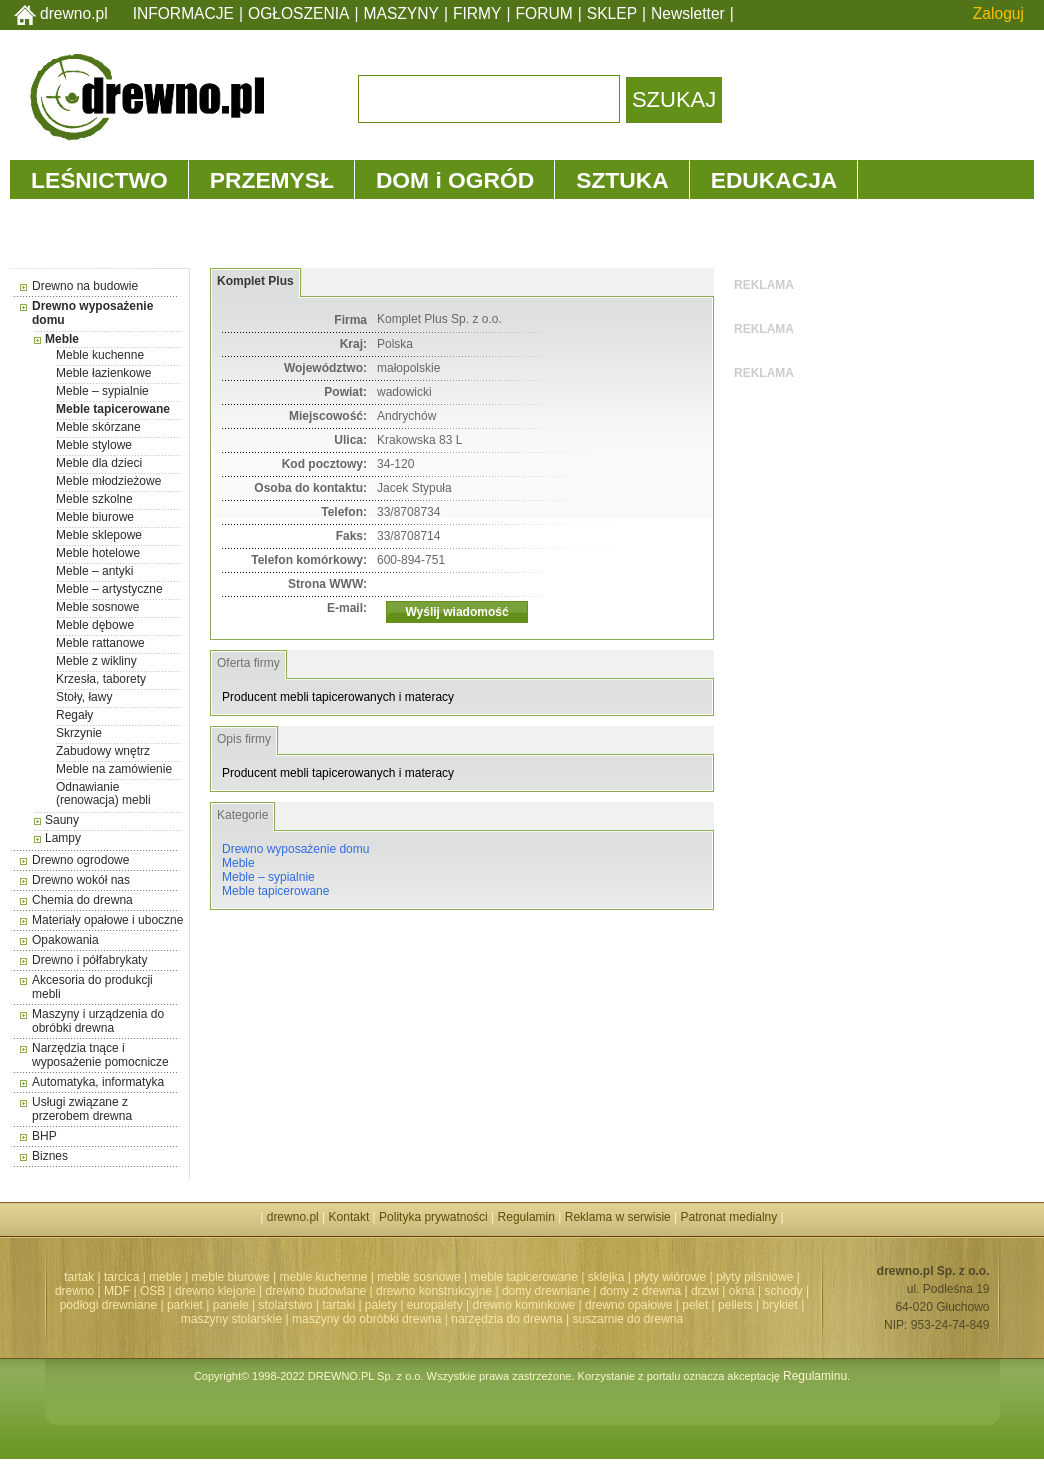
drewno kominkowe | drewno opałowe (573, 1305)
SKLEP (612, 13)
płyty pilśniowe (754, 1277)
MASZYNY (401, 13)
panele (231, 1305)
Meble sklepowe (99, 535)
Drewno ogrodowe (80, 860)
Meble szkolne (94, 499)
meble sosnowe (418, 1277)
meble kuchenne (323, 1277)
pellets (735, 1305)
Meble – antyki (94, 571)
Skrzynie (79, 733)
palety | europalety (414, 1305)
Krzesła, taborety (101, 679)
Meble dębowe (95, 625)
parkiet (185, 1305)
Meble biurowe (95, 517)
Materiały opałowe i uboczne (107, 920)
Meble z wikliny (96, 661)
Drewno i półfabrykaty (89, 960)
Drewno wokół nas (81, 880)
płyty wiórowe (670, 1277)
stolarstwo (286, 1305)
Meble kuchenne (100, 355)
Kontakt (349, 1217)
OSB (152, 1291)
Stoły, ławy (84, 697)
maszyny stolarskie (231, 1319)
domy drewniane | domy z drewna (591, 1291)
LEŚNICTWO (99, 180)
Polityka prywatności (433, 1217)
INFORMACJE (183, 13)
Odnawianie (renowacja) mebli (103, 793)
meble (165, 1277)
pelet (695, 1305)
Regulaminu (815, 1376)
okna (742, 1291)
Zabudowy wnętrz (103, 751)
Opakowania (65, 940)
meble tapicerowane (523, 1277)
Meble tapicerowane (113, 409)
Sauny (62, 820)
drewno (74, 1291)
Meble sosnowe (97, 607)
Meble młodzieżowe (108, 481)
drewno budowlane (316, 1291)
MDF (117, 1291)
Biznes (50, 1156)
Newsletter (688, 13)
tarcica (121, 1277)
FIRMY (477, 13)
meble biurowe (231, 1277)
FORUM (544, 13)
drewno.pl (74, 13)
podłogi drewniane (108, 1305)
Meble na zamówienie (114, 769)
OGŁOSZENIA (298, 13)
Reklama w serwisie (618, 1217)
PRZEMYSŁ (272, 180)
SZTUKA (622, 180)
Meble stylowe (94, 445)
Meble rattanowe (100, 643)
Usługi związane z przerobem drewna (82, 1109)
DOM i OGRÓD (455, 180)
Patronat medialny (729, 1217)
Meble (62, 339)
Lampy (63, 838)
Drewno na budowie (85, 286)
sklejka (606, 1277)
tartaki (338, 1305)
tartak (79, 1277)
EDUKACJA (774, 180)
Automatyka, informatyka (98, 1082)
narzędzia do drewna (506, 1319)
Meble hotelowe (98, 553)
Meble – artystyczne (109, 589)
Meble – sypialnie (102, 391)
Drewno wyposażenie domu (295, 849)
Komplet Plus (255, 281)
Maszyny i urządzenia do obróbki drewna (98, 1021)
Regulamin (526, 1217)
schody (784, 1291)
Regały (74, 715)
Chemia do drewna (82, 900)
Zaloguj (998, 13)
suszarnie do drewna (627, 1319)
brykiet (780, 1305)
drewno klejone (215, 1291)
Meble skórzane (98, 427)
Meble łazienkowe (103, 373)
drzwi (705, 1291)
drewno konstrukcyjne (434, 1291)
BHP (44, 1136)
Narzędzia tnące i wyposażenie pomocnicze (100, 1055)
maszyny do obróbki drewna (366, 1319)
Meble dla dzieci (99, 463)
